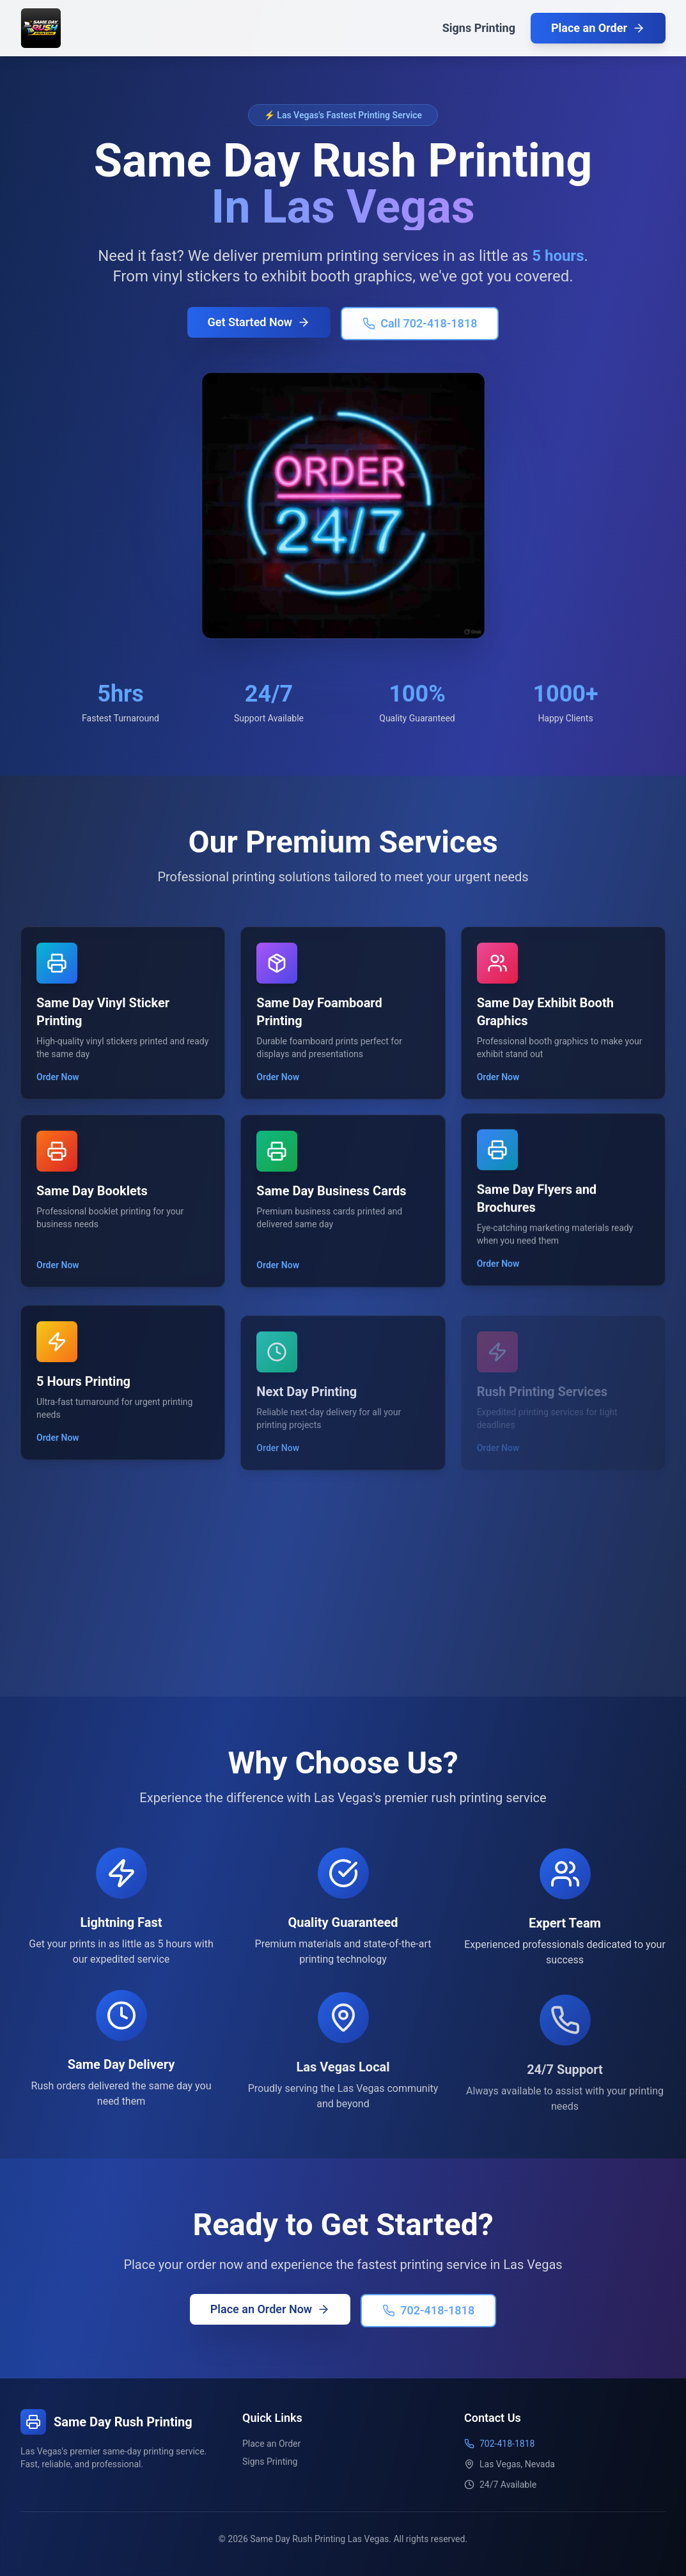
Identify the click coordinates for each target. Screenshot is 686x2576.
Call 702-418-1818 (419, 326)
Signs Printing (478, 28)
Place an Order (598, 28)
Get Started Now (259, 324)
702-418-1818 (427, 2309)
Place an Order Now (272, 2308)
